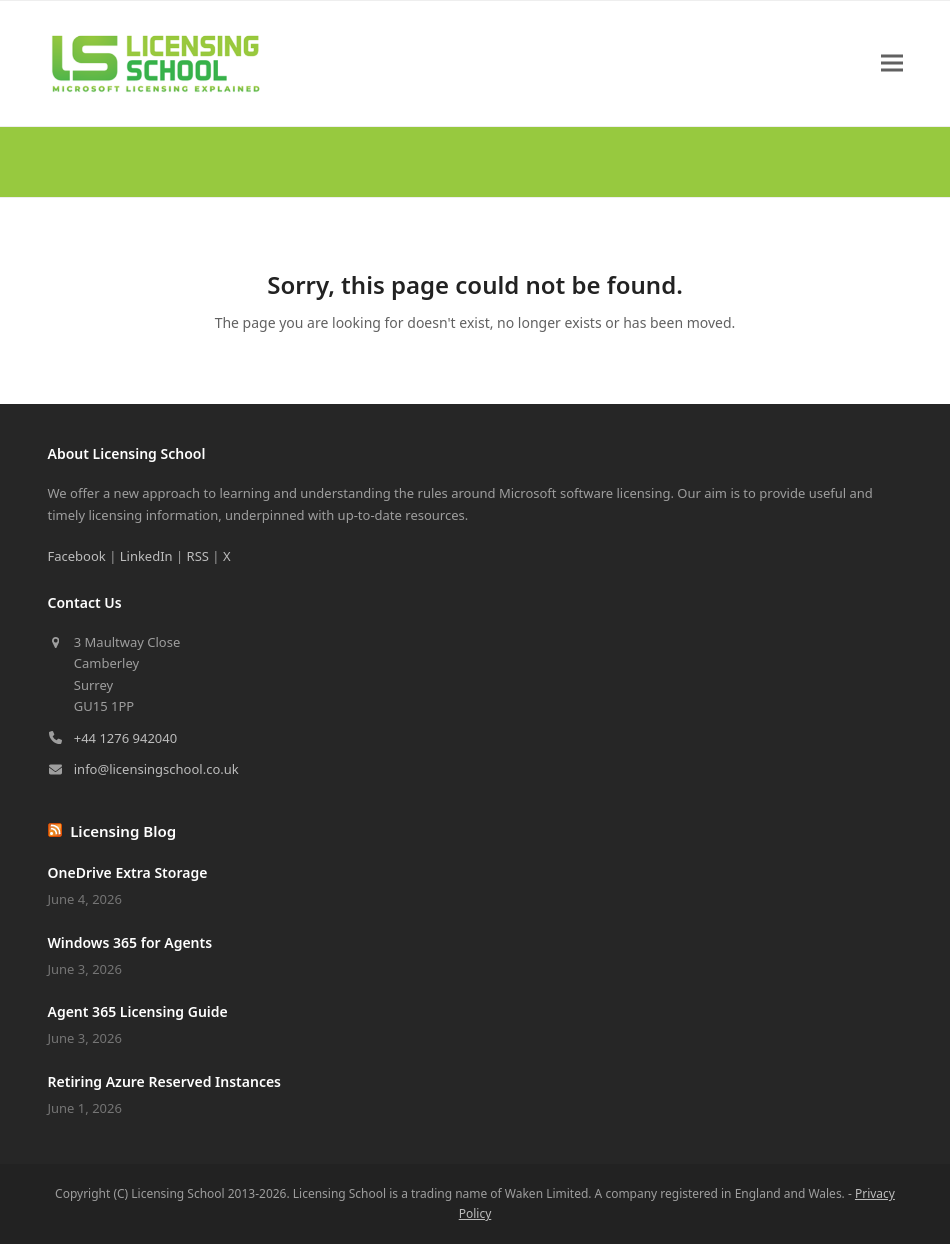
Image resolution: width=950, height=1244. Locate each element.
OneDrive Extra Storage (128, 872)
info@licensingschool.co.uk (156, 769)
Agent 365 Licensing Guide (138, 1011)
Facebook (77, 556)
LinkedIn (146, 556)
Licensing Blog (123, 831)
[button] (892, 63)
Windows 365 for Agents (130, 942)
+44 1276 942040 (125, 738)
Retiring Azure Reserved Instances (165, 1081)
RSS (198, 556)
